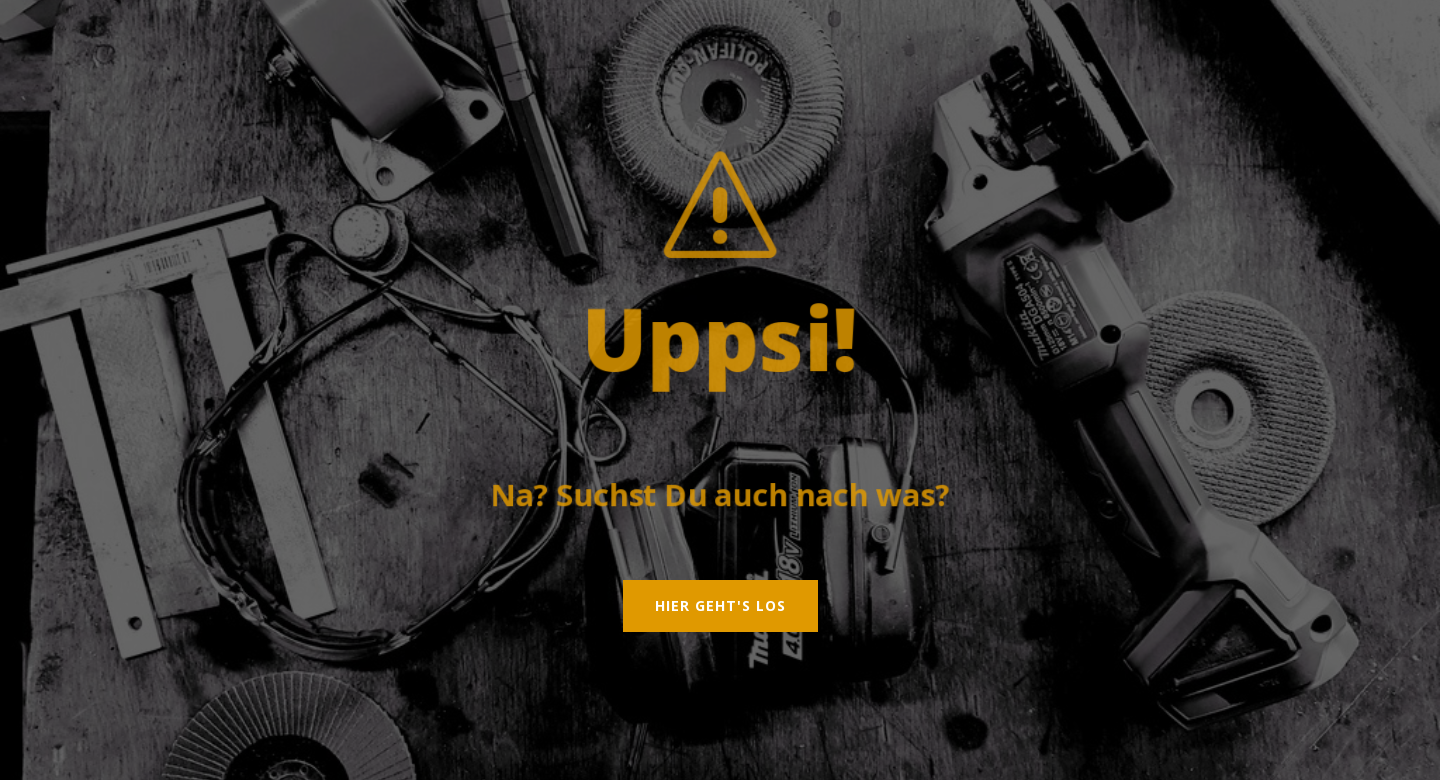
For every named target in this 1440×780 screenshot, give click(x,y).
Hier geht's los (720, 605)
